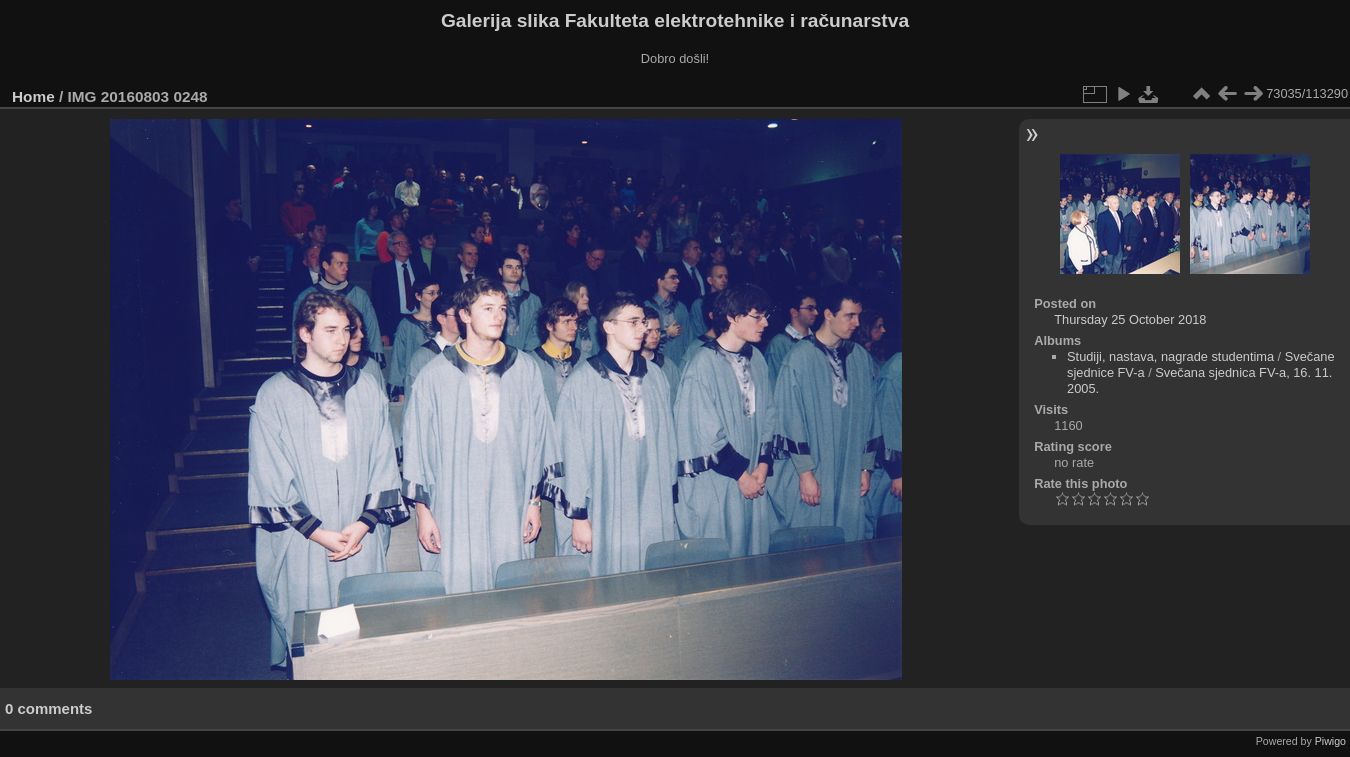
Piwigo (1330, 741)
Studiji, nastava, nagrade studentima (1170, 356)
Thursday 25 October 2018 (1130, 319)
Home (33, 96)
